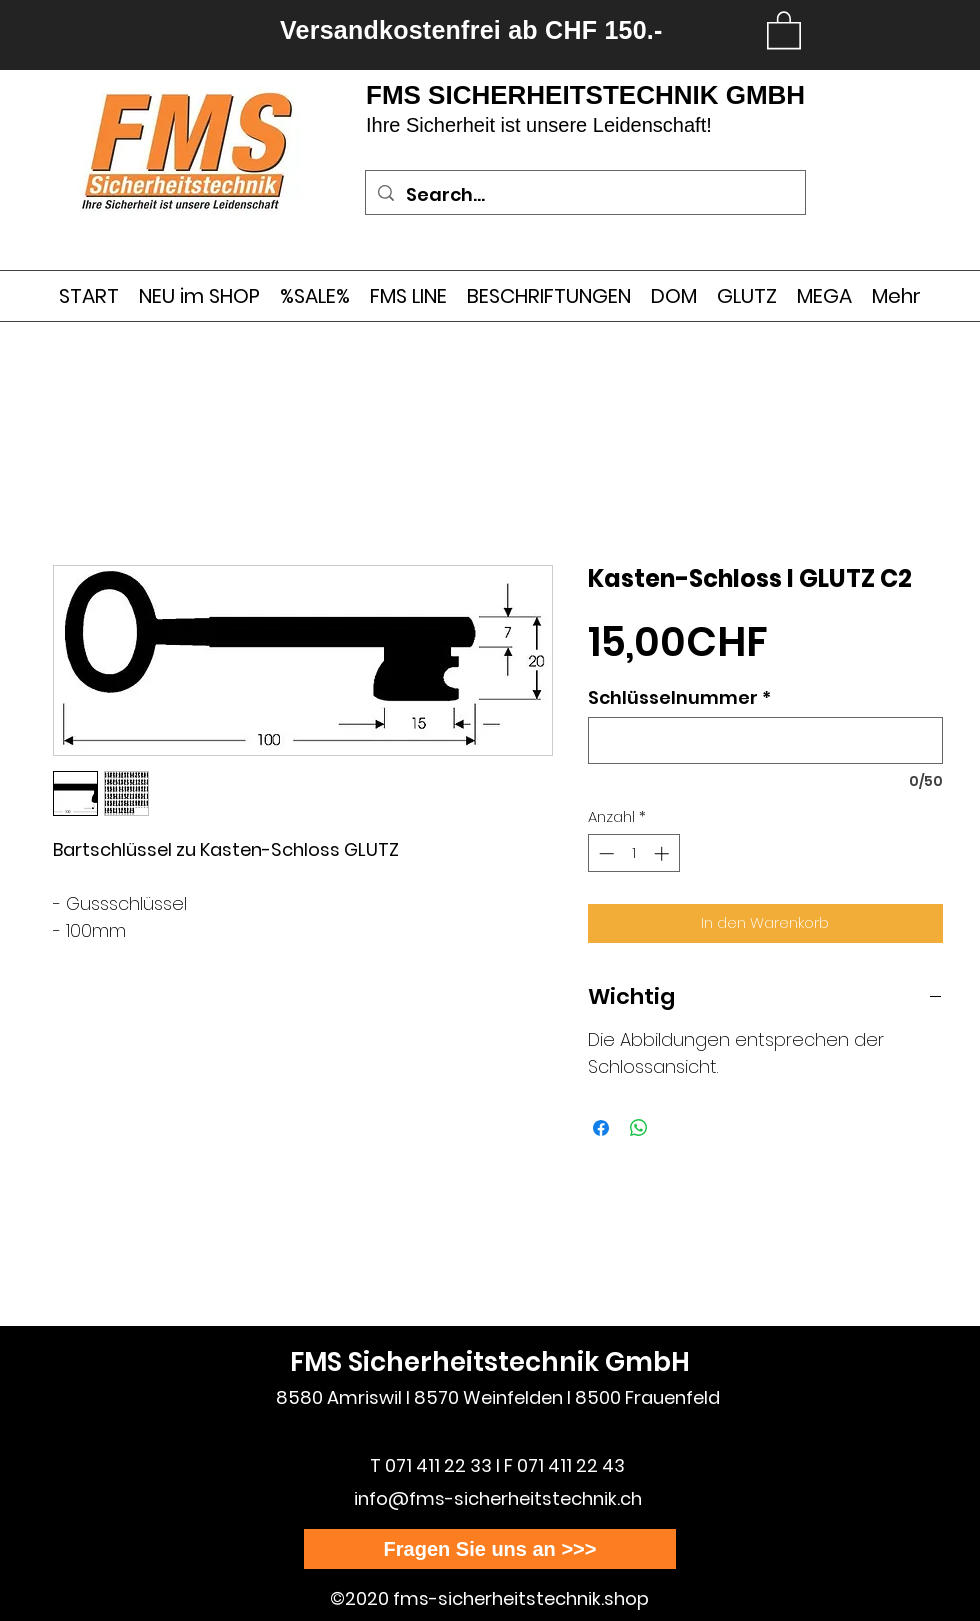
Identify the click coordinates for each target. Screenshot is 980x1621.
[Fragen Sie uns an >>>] (490, 1549)
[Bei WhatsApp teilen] (639, 1128)
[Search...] (584, 195)
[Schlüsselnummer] (765, 740)
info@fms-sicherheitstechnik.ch (498, 1498)
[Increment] (663, 853)
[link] (784, 29)
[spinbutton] (633, 853)
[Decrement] (604, 853)
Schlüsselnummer (679, 698)
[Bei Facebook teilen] (601, 1128)
